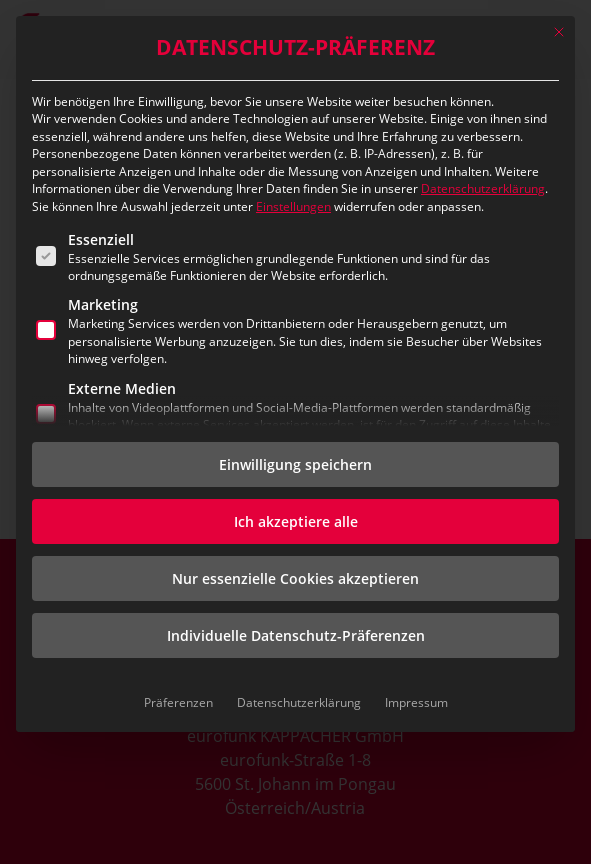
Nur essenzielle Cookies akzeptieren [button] (295, 578)
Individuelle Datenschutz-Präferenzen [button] (296, 635)
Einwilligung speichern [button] (295, 464)
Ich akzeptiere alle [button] (296, 521)
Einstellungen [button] (293, 206)
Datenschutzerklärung (483, 188)
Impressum (416, 702)
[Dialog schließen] (559, 32)
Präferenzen (178, 702)
